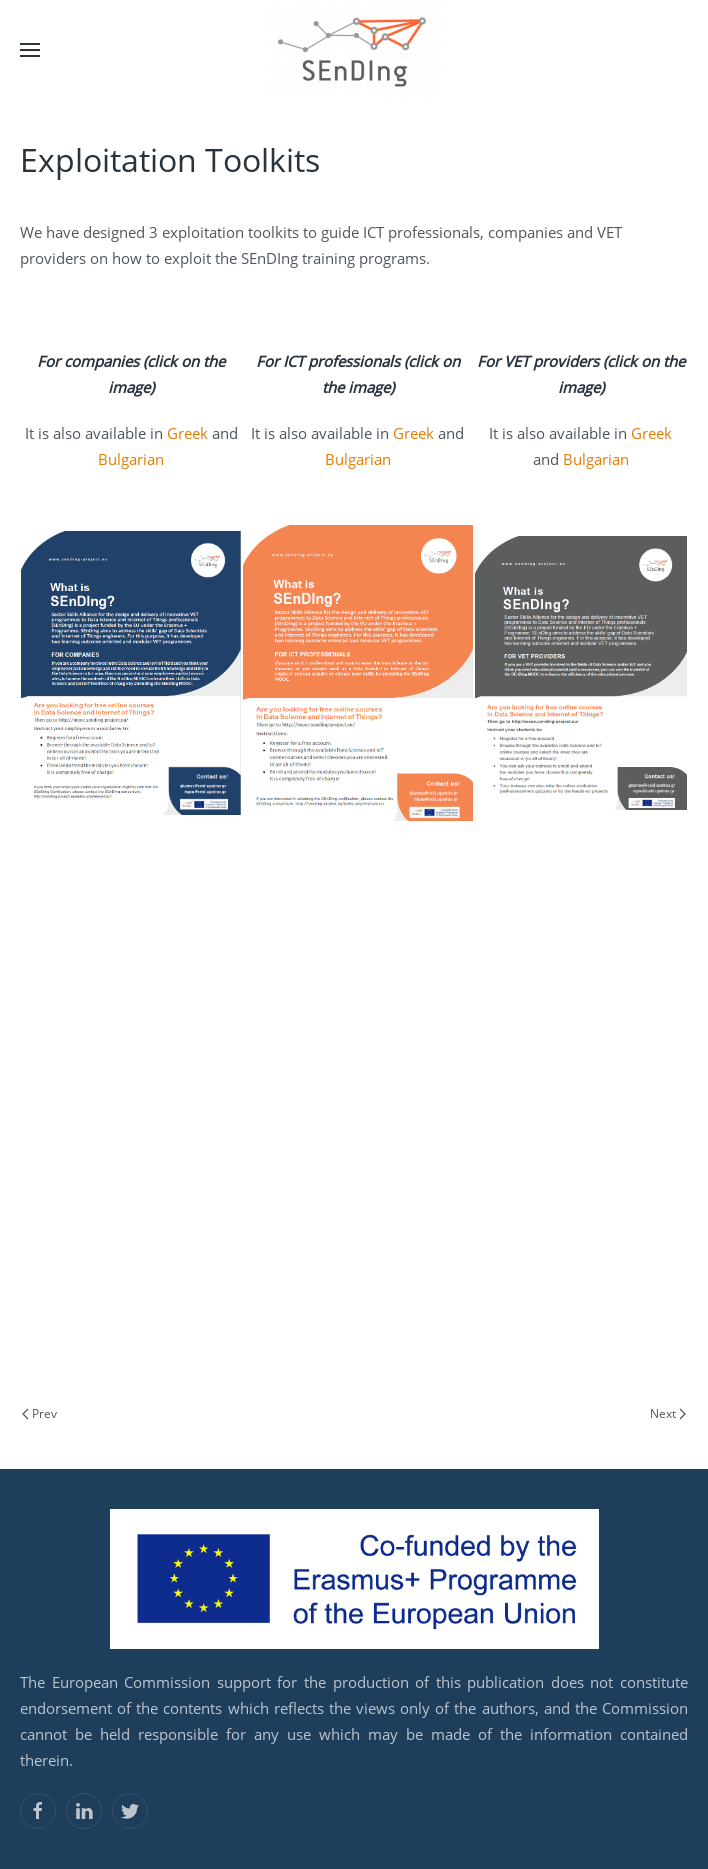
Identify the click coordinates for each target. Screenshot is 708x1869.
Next (668, 1413)
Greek (189, 433)
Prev (39, 1413)
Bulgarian (131, 459)
